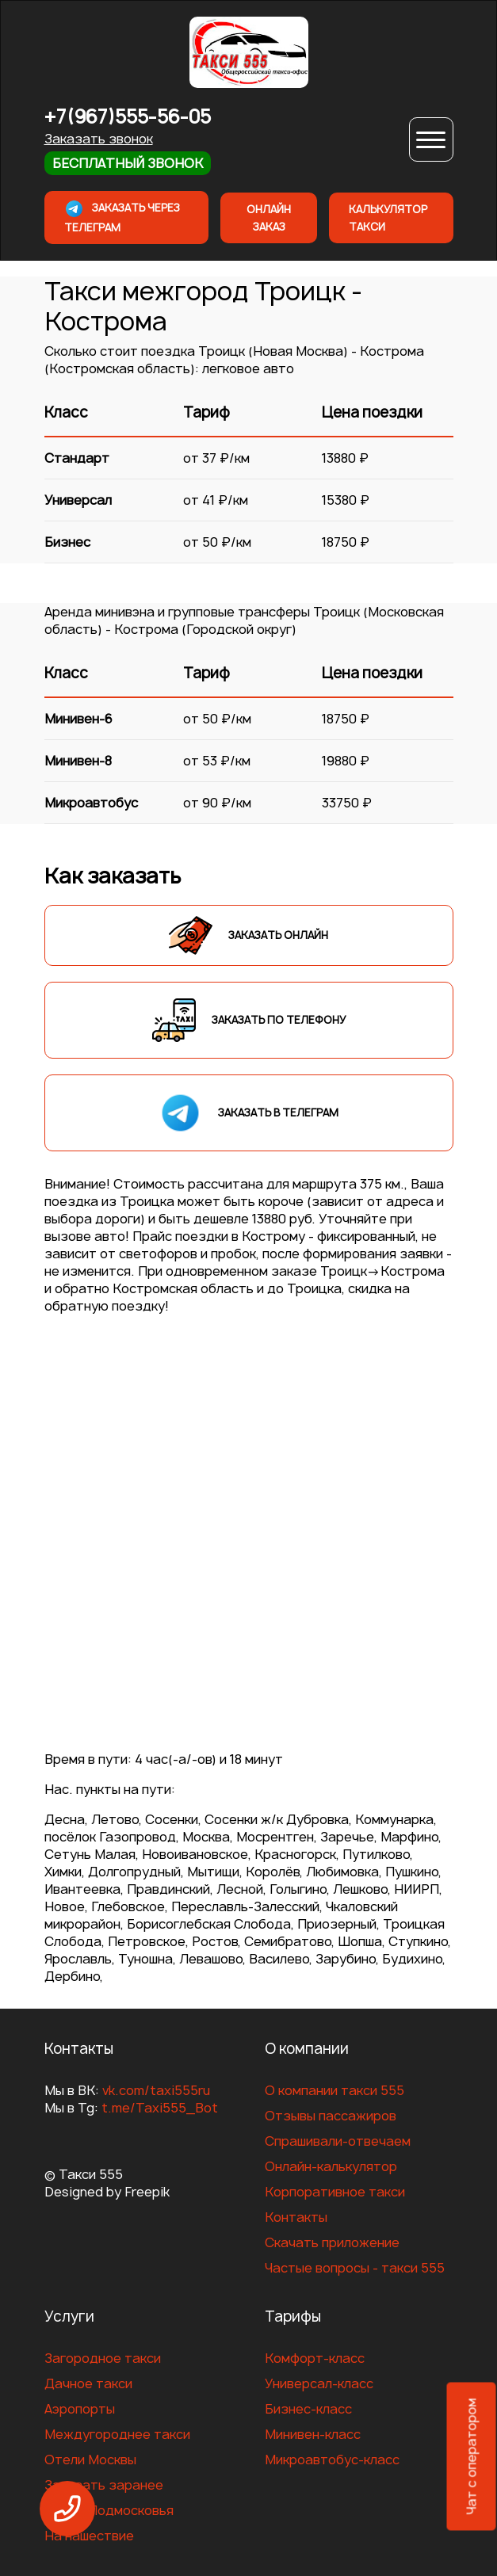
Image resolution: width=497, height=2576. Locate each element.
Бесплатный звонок (127, 163)
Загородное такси (102, 2358)
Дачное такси (88, 2383)
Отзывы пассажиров (330, 2115)
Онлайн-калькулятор (331, 2166)
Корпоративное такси (335, 2191)
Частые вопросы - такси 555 (355, 2267)
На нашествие (89, 2535)
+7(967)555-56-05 (127, 117)
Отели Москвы (90, 2459)
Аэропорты (79, 2409)
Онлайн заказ (269, 218)
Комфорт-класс (315, 2358)
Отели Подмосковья (109, 2510)
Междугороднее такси (117, 2434)
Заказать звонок (98, 138)
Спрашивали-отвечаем (338, 2141)
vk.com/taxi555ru (156, 2090)
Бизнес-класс (308, 2409)
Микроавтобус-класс (332, 2459)
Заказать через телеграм (122, 217)
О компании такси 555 (334, 2090)
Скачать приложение (332, 2242)
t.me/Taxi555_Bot (159, 2107)
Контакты (296, 2217)
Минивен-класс (313, 2434)
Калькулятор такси (388, 218)
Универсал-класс (319, 2383)
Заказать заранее (103, 2485)
